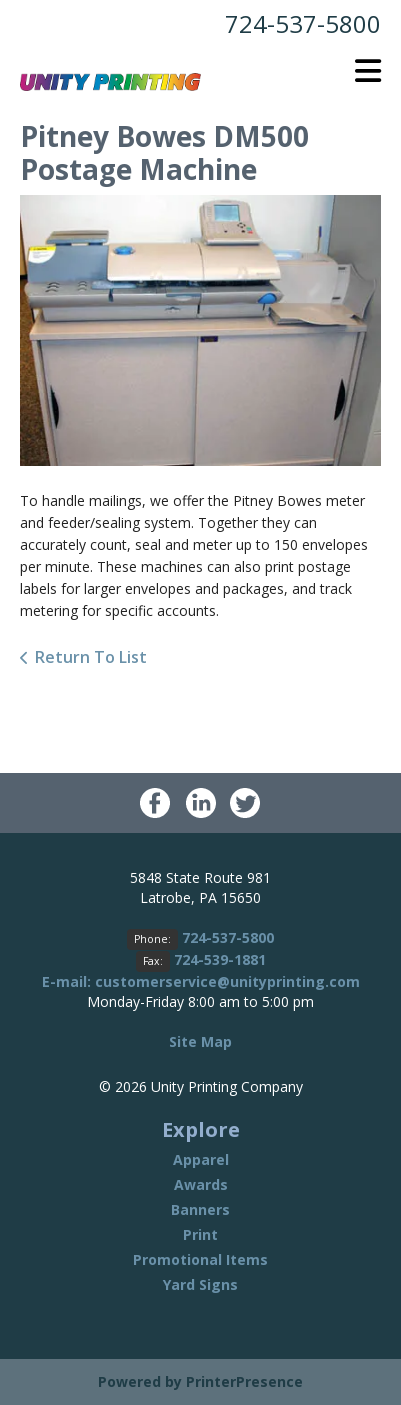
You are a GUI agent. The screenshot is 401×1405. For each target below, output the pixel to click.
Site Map (200, 1041)
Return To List (91, 657)
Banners (200, 1209)
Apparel (201, 1159)
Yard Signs (200, 1284)
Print (200, 1234)
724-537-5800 (303, 23)
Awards (201, 1184)
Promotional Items (200, 1259)
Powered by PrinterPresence (200, 1381)
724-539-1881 (220, 959)
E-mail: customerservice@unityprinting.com (201, 981)
